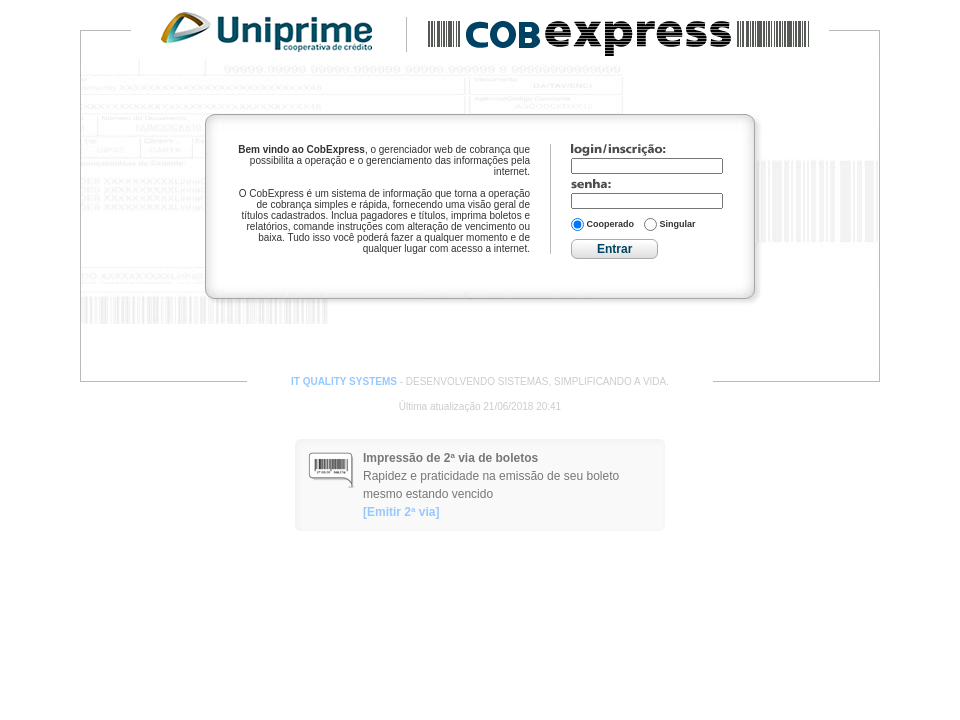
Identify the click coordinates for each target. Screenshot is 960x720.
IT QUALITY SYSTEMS (344, 381)
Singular (670, 224)
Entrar (614, 249)
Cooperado (602, 224)
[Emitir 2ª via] (401, 512)
